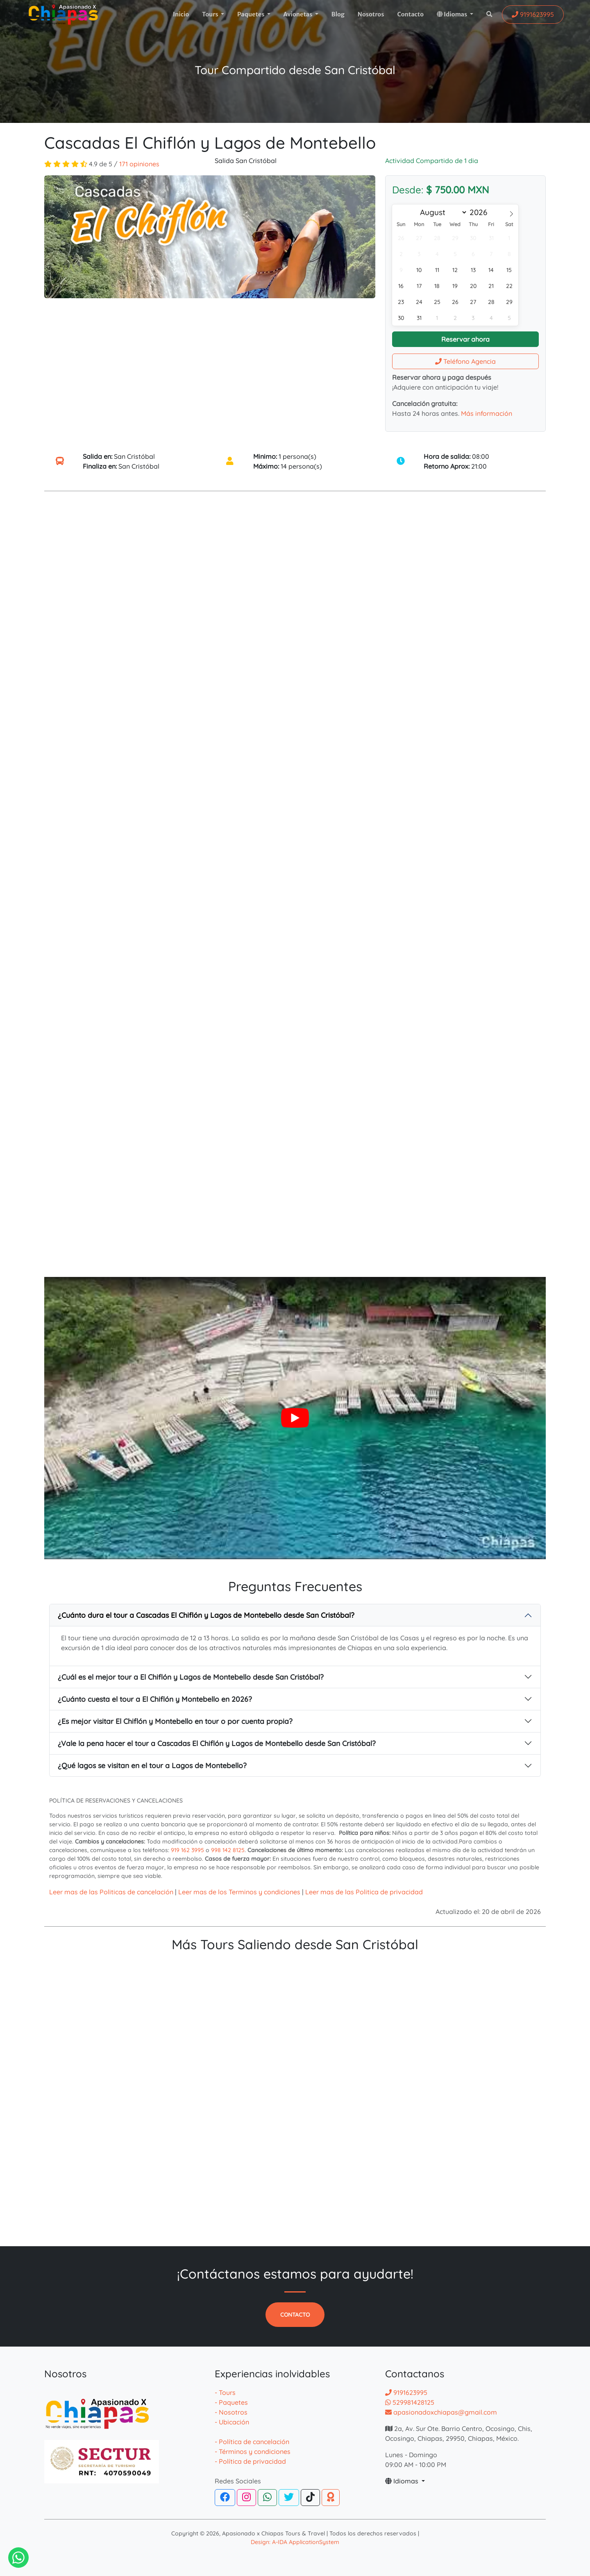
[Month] (441, 212)
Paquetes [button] (251, 14)
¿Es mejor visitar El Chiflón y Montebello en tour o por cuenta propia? (175, 1721)
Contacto (410, 14)
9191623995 (406, 2392)
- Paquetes (231, 2402)
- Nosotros (231, 2412)
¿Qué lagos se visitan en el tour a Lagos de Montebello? (152, 1765)
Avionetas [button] (299, 14)
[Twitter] (289, 2497)
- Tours (225, 2392)
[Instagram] (246, 2497)
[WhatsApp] (267, 2497)
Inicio (181, 14)
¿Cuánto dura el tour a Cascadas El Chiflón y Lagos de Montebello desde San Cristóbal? (206, 1614)
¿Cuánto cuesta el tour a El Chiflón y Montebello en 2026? (155, 1698)
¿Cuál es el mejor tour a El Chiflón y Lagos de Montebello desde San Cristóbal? (191, 1676)
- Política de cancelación (252, 2442)
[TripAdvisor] (331, 2497)
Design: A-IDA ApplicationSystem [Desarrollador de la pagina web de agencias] (295, 2542)
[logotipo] (63, 14)
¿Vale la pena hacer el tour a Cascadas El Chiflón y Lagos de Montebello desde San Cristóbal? (217, 1743)
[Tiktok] (310, 2497)
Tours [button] (210, 14)
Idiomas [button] (452, 14)
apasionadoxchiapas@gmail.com (441, 2412)
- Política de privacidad (250, 2461)
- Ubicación (232, 2422)
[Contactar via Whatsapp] (18, 2557)
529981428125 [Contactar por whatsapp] (409, 2402)
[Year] (481, 212)
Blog (338, 14)
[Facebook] (225, 2497)
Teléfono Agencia (465, 361)
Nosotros (371, 14)
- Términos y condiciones (252, 2451)
